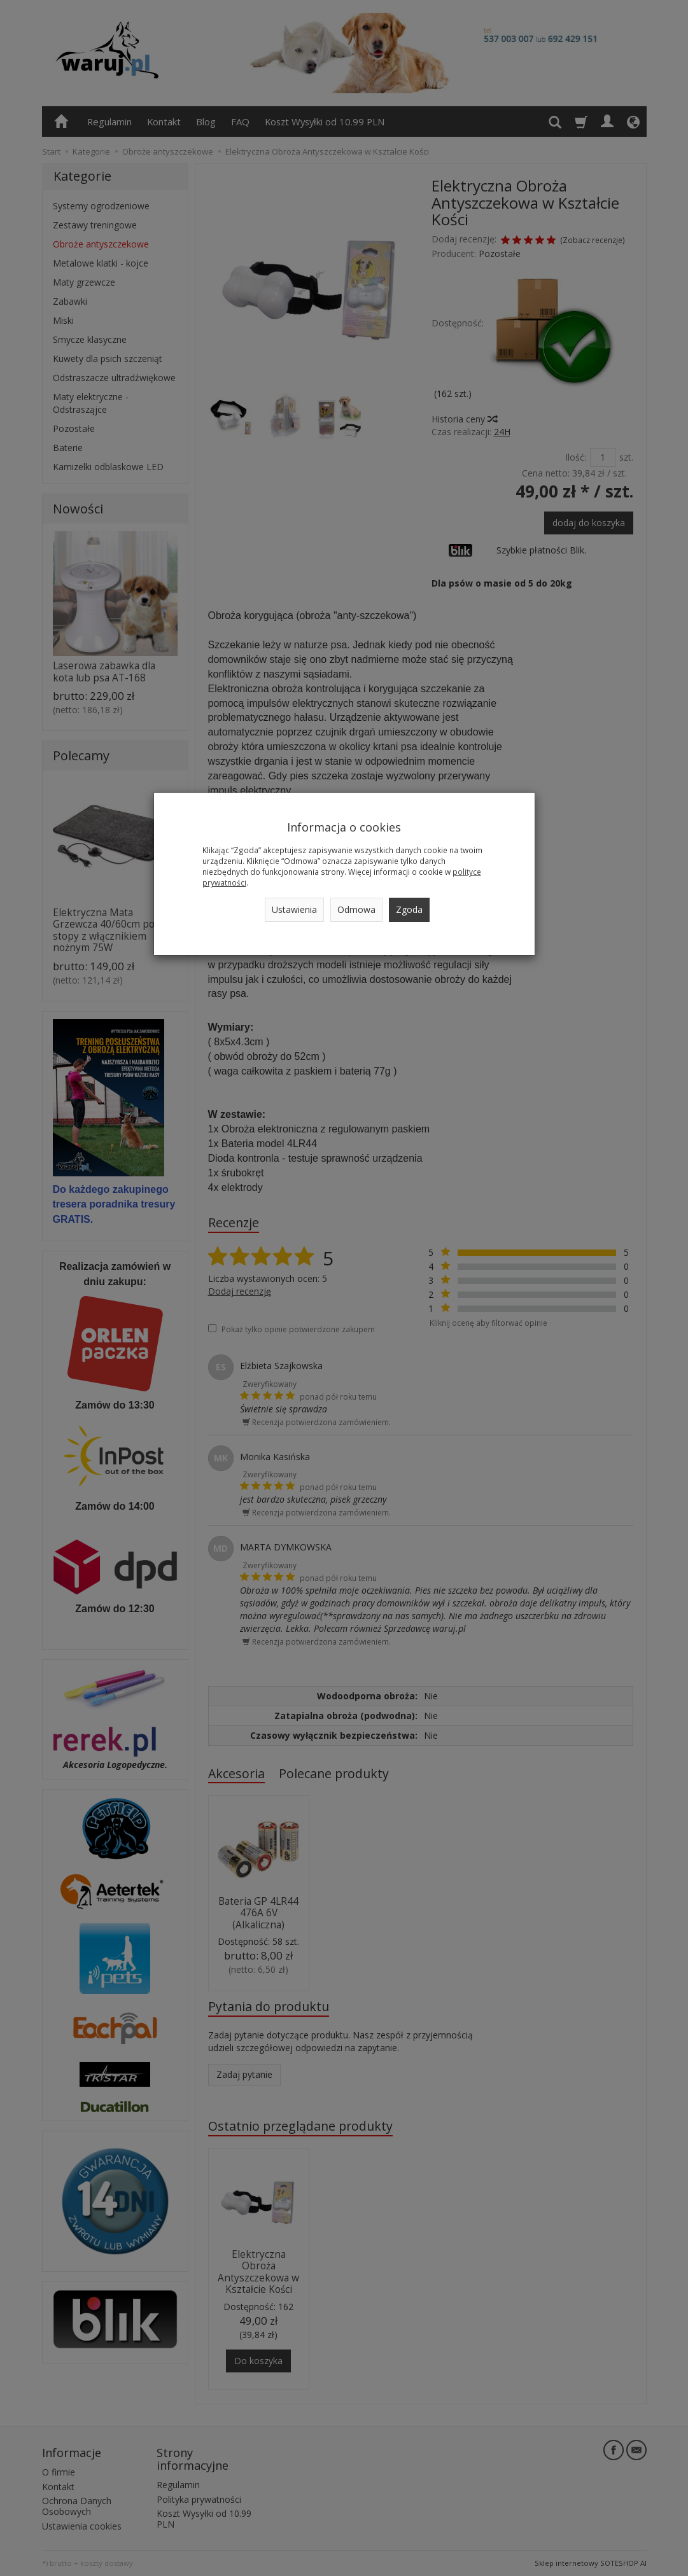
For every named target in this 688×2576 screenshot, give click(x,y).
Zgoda (409, 909)
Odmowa (356, 909)
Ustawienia (294, 909)
